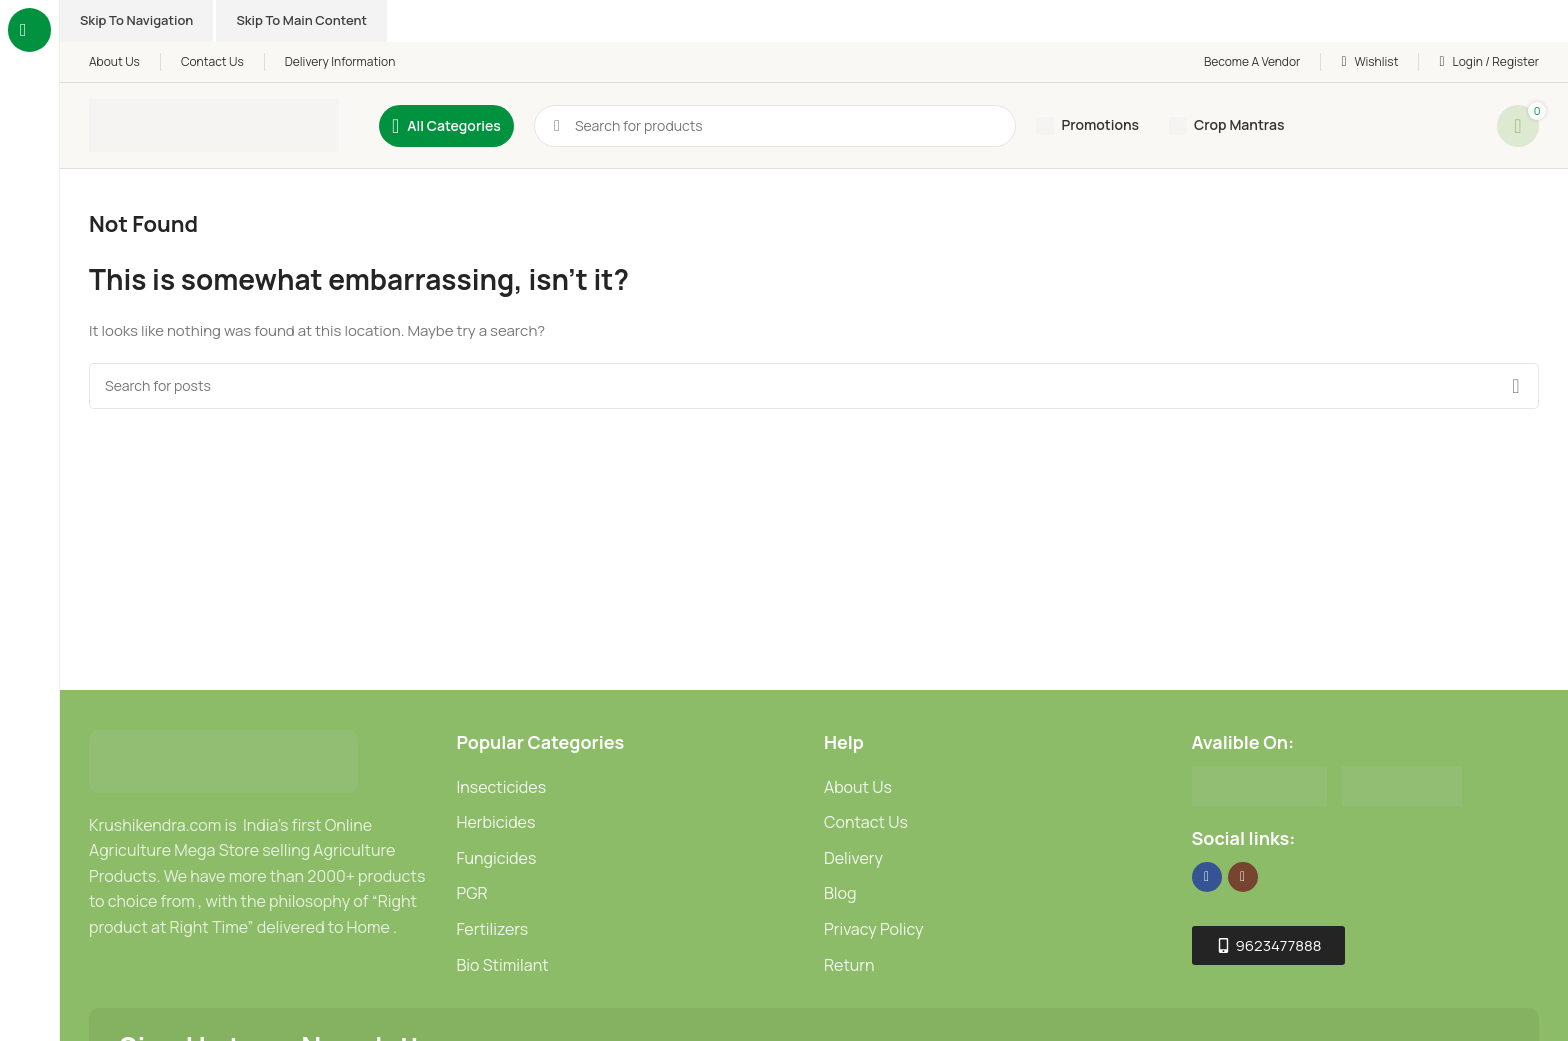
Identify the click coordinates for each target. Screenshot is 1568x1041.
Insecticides (502, 787)
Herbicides (496, 822)
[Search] (814, 386)
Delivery (853, 858)
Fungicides (497, 858)
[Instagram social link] (1243, 877)
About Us (858, 787)
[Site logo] (214, 124)
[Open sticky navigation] (446, 126)
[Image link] (223, 759)
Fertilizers (493, 929)
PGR (472, 893)
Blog (840, 893)
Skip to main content (301, 20)
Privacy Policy (873, 929)
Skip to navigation (136, 20)
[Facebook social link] (1207, 877)
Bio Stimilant (503, 965)
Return (849, 965)
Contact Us (866, 822)
